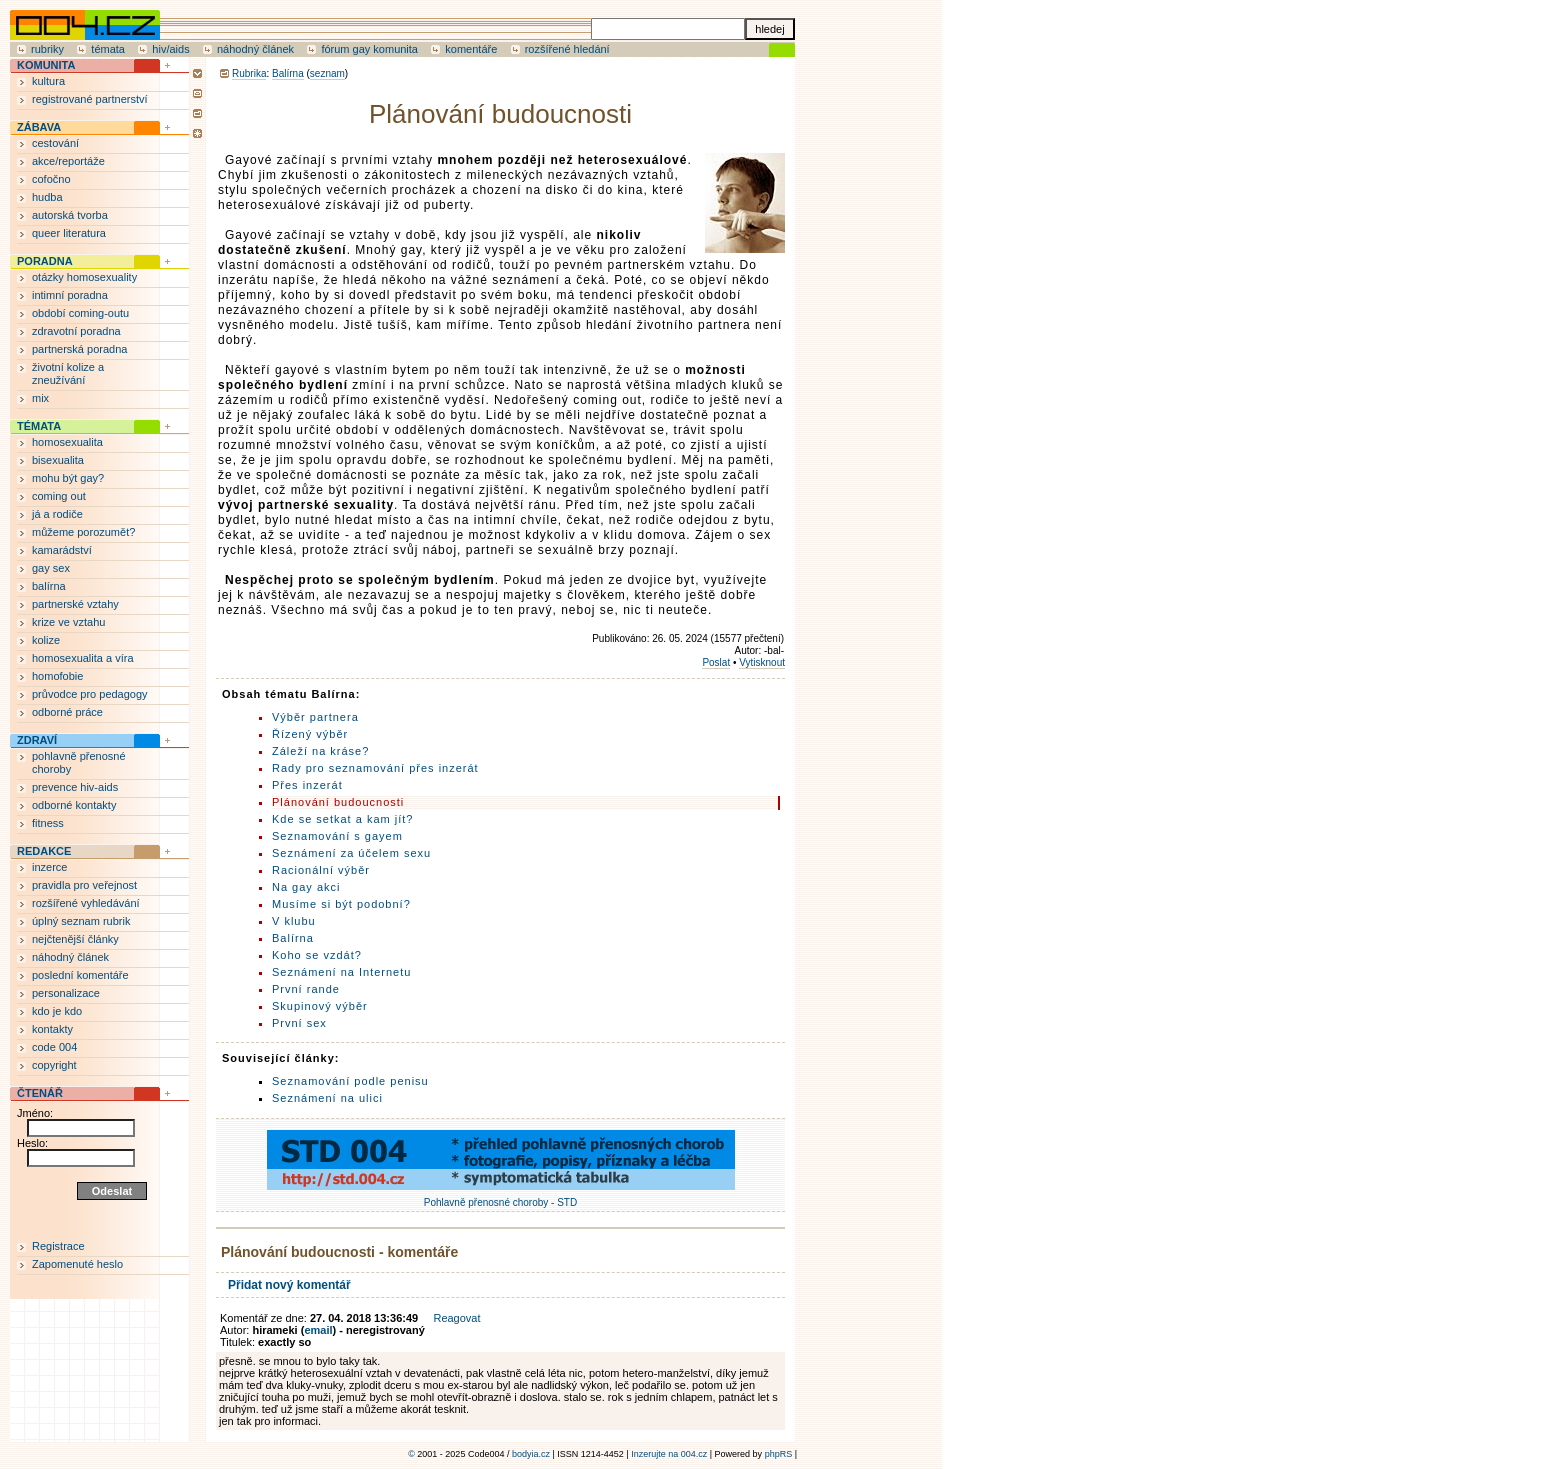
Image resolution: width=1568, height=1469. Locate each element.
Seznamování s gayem (337, 836)
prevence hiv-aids (75, 787)
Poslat (716, 662)
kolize (46, 640)
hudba (47, 197)
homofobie (57, 676)
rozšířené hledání (567, 49)
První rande (306, 989)
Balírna (288, 73)
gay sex (51, 568)
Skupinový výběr (320, 1006)
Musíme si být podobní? (341, 904)
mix (40, 398)
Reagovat (456, 1318)
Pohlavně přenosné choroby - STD (501, 1197)
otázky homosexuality (84, 277)
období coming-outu (80, 313)
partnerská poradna (79, 349)
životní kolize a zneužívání (68, 373)
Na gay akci (306, 887)
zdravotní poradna (76, 331)
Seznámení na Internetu (341, 972)
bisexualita (58, 460)
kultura (48, 81)
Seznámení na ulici (327, 1098)
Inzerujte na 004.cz (669, 1454)
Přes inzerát (307, 785)
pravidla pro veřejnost (84, 885)
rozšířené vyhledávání (86, 903)
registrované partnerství (90, 99)
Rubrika (249, 73)
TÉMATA (39, 426)
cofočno (51, 179)
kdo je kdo (57, 1011)
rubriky (47, 49)
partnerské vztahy (75, 604)
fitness (48, 823)
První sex (299, 1023)
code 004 (54, 1047)
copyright (54, 1065)
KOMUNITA (46, 65)
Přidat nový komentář (289, 1285)
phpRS (779, 1454)
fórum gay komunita (369, 49)
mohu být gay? (68, 478)
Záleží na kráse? (320, 751)
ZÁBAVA (39, 127)
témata (108, 49)
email (318, 1330)
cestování (55, 143)
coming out (59, 496)
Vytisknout (762, 662)
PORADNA (45, 261)
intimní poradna (70, 295)
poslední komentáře (80, 975)
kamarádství (62, 550)
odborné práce (67, 712)
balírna (49, 586)
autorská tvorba (70, 215)
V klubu (294, 921)
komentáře (471, 49)
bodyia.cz (531, 1454)
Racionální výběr (321, 870)
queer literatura (69, 233)
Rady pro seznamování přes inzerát (375, 768)
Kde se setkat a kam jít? (342, 819)
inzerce (49, 867)
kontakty (52, 1029)
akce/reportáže (68, 161)
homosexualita (67, 442)
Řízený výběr (310, 734)
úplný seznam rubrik (81, 921)
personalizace (66, 993)
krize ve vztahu (68, 622)
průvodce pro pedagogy (90, 694)
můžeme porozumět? (83, 532)
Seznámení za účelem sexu (351, 853)
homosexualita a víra (83, 658)
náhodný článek (255, 49)
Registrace (58, 1246)
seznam (327, 73)
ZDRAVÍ (37, 740)
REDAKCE (44, 851)
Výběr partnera (315, 717)
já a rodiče (57, 514)
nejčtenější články (75, 939)
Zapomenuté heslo (77, 1264)
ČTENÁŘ (40, 1093)
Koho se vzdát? (317, 955)
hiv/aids (170, 49)
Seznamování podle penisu (350, 1081)
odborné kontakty (74, 805)
